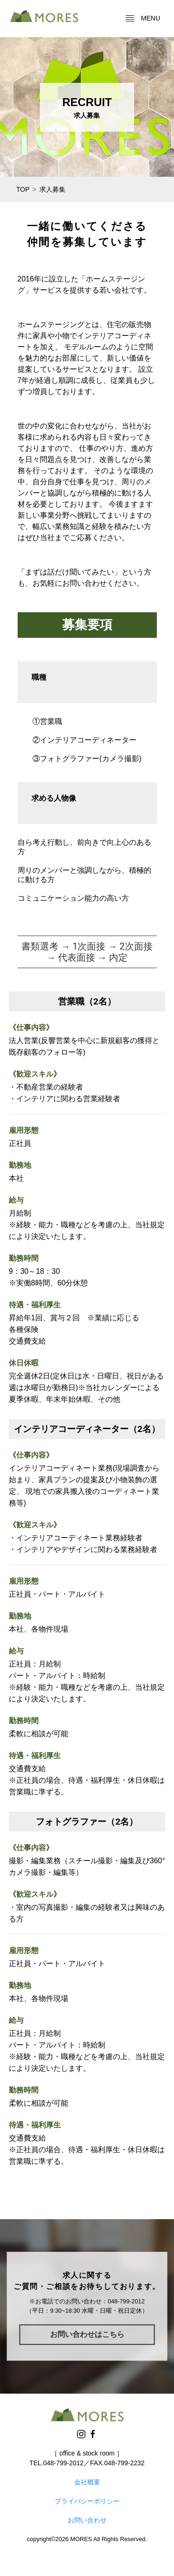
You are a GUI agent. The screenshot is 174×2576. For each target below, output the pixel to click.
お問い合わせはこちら (87, 2334)
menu (142, 18)
